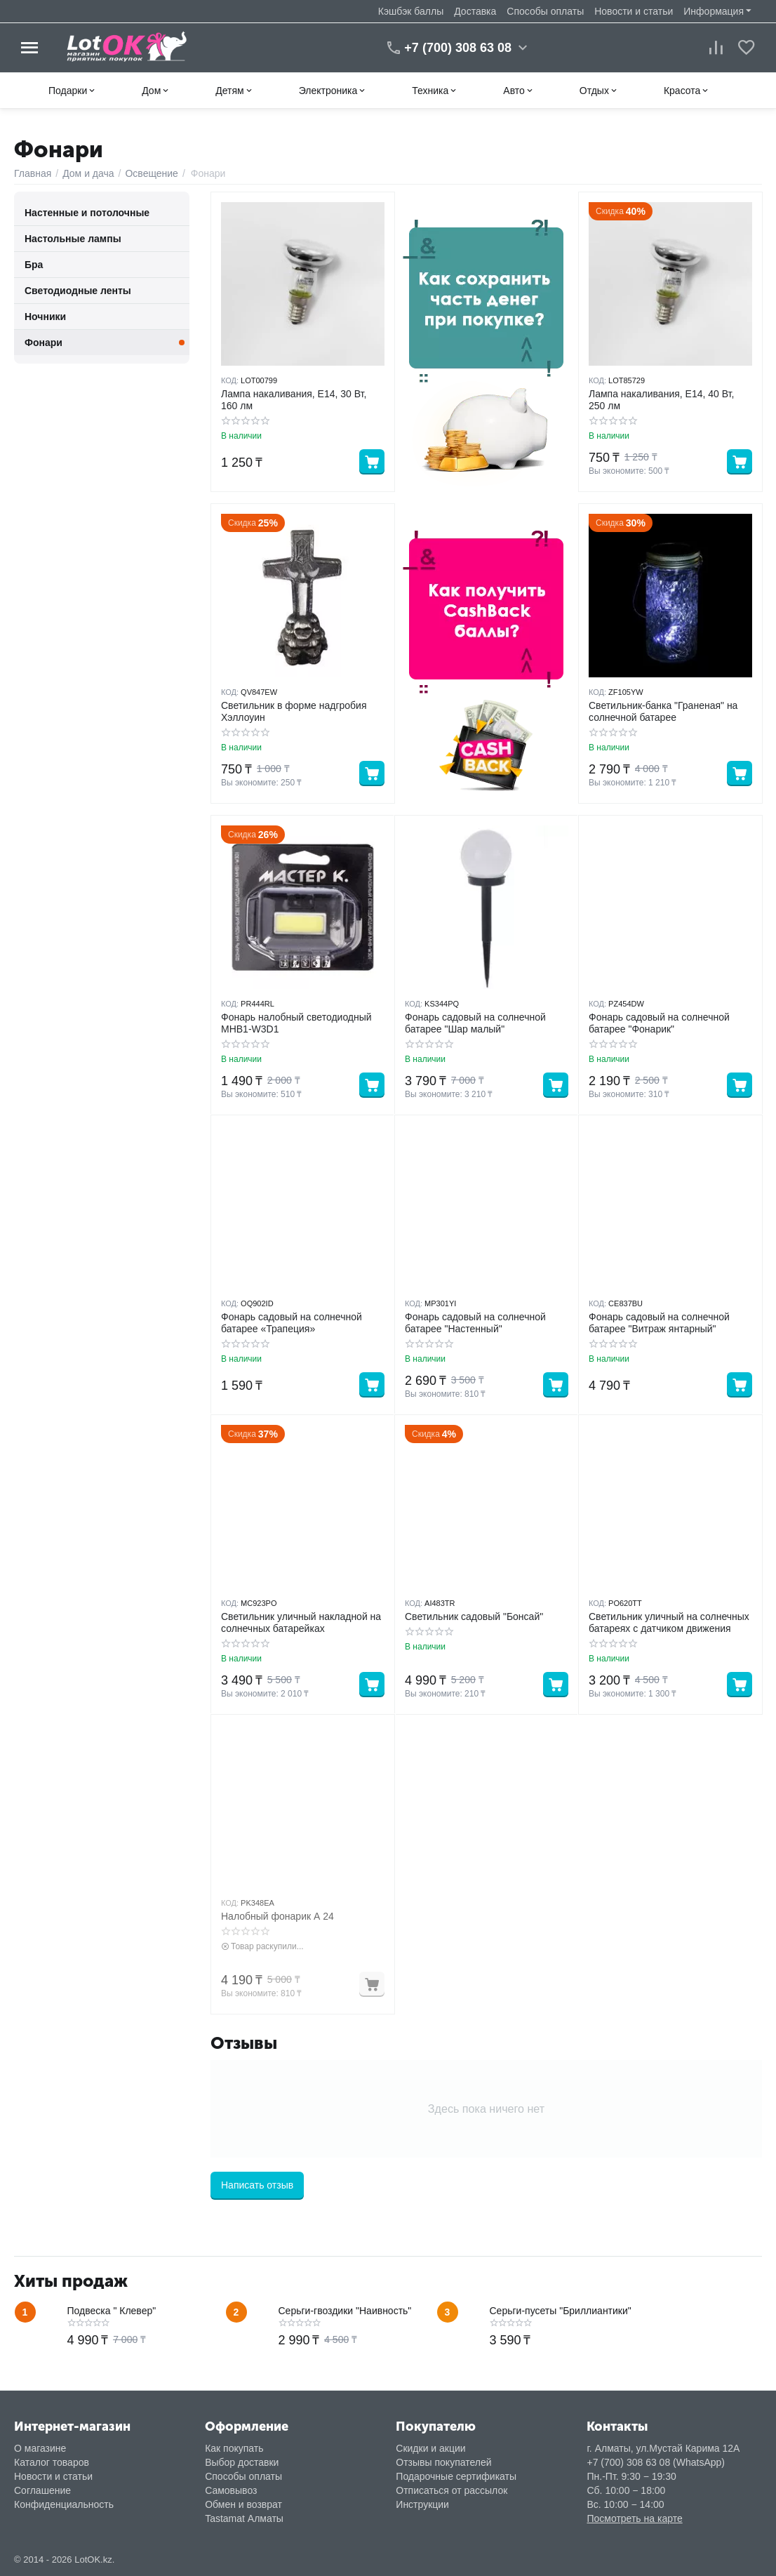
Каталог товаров (51, 2462)
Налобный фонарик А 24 (277, 1916)
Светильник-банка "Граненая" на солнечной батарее (663, 711)
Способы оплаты (545, 11)
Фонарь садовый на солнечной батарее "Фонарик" (659, 1023)
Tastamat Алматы (244, 2518)
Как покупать (234, 2448)
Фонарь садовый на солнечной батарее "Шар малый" (475, 1023)
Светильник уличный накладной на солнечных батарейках (301, 1622)
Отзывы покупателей (443, 2462)
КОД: (230, 380)
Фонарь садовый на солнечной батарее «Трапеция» (291, 1322)
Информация (713, 11)
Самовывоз (231, 2490)
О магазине (40, 2448)
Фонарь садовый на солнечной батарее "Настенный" (475, 1322)
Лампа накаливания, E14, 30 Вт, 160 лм (293, 399)
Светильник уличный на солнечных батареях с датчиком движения (669, 1622)
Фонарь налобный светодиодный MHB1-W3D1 (296, 1023)
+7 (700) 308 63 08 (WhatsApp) (656, 2462)
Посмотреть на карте (634, 2518)
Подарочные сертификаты (456, 2476)
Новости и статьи (633, 11)
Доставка (475, 11)
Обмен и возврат (243, 2504)
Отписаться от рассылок (451, 2490)
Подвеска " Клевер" (111, 2310)
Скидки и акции (430, 2448)
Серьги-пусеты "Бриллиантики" (560, 2310)
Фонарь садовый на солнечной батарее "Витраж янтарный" (659, 1322)
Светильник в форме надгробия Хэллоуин (293, 711)
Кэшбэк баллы (410, 11)
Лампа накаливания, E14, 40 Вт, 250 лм (661, 399)
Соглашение (42, 2490)
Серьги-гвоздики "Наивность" (345, 2310)
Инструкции (422, 2504)
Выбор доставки (242, 2462)
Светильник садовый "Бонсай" (474, 1616)
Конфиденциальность (64, 2504)
